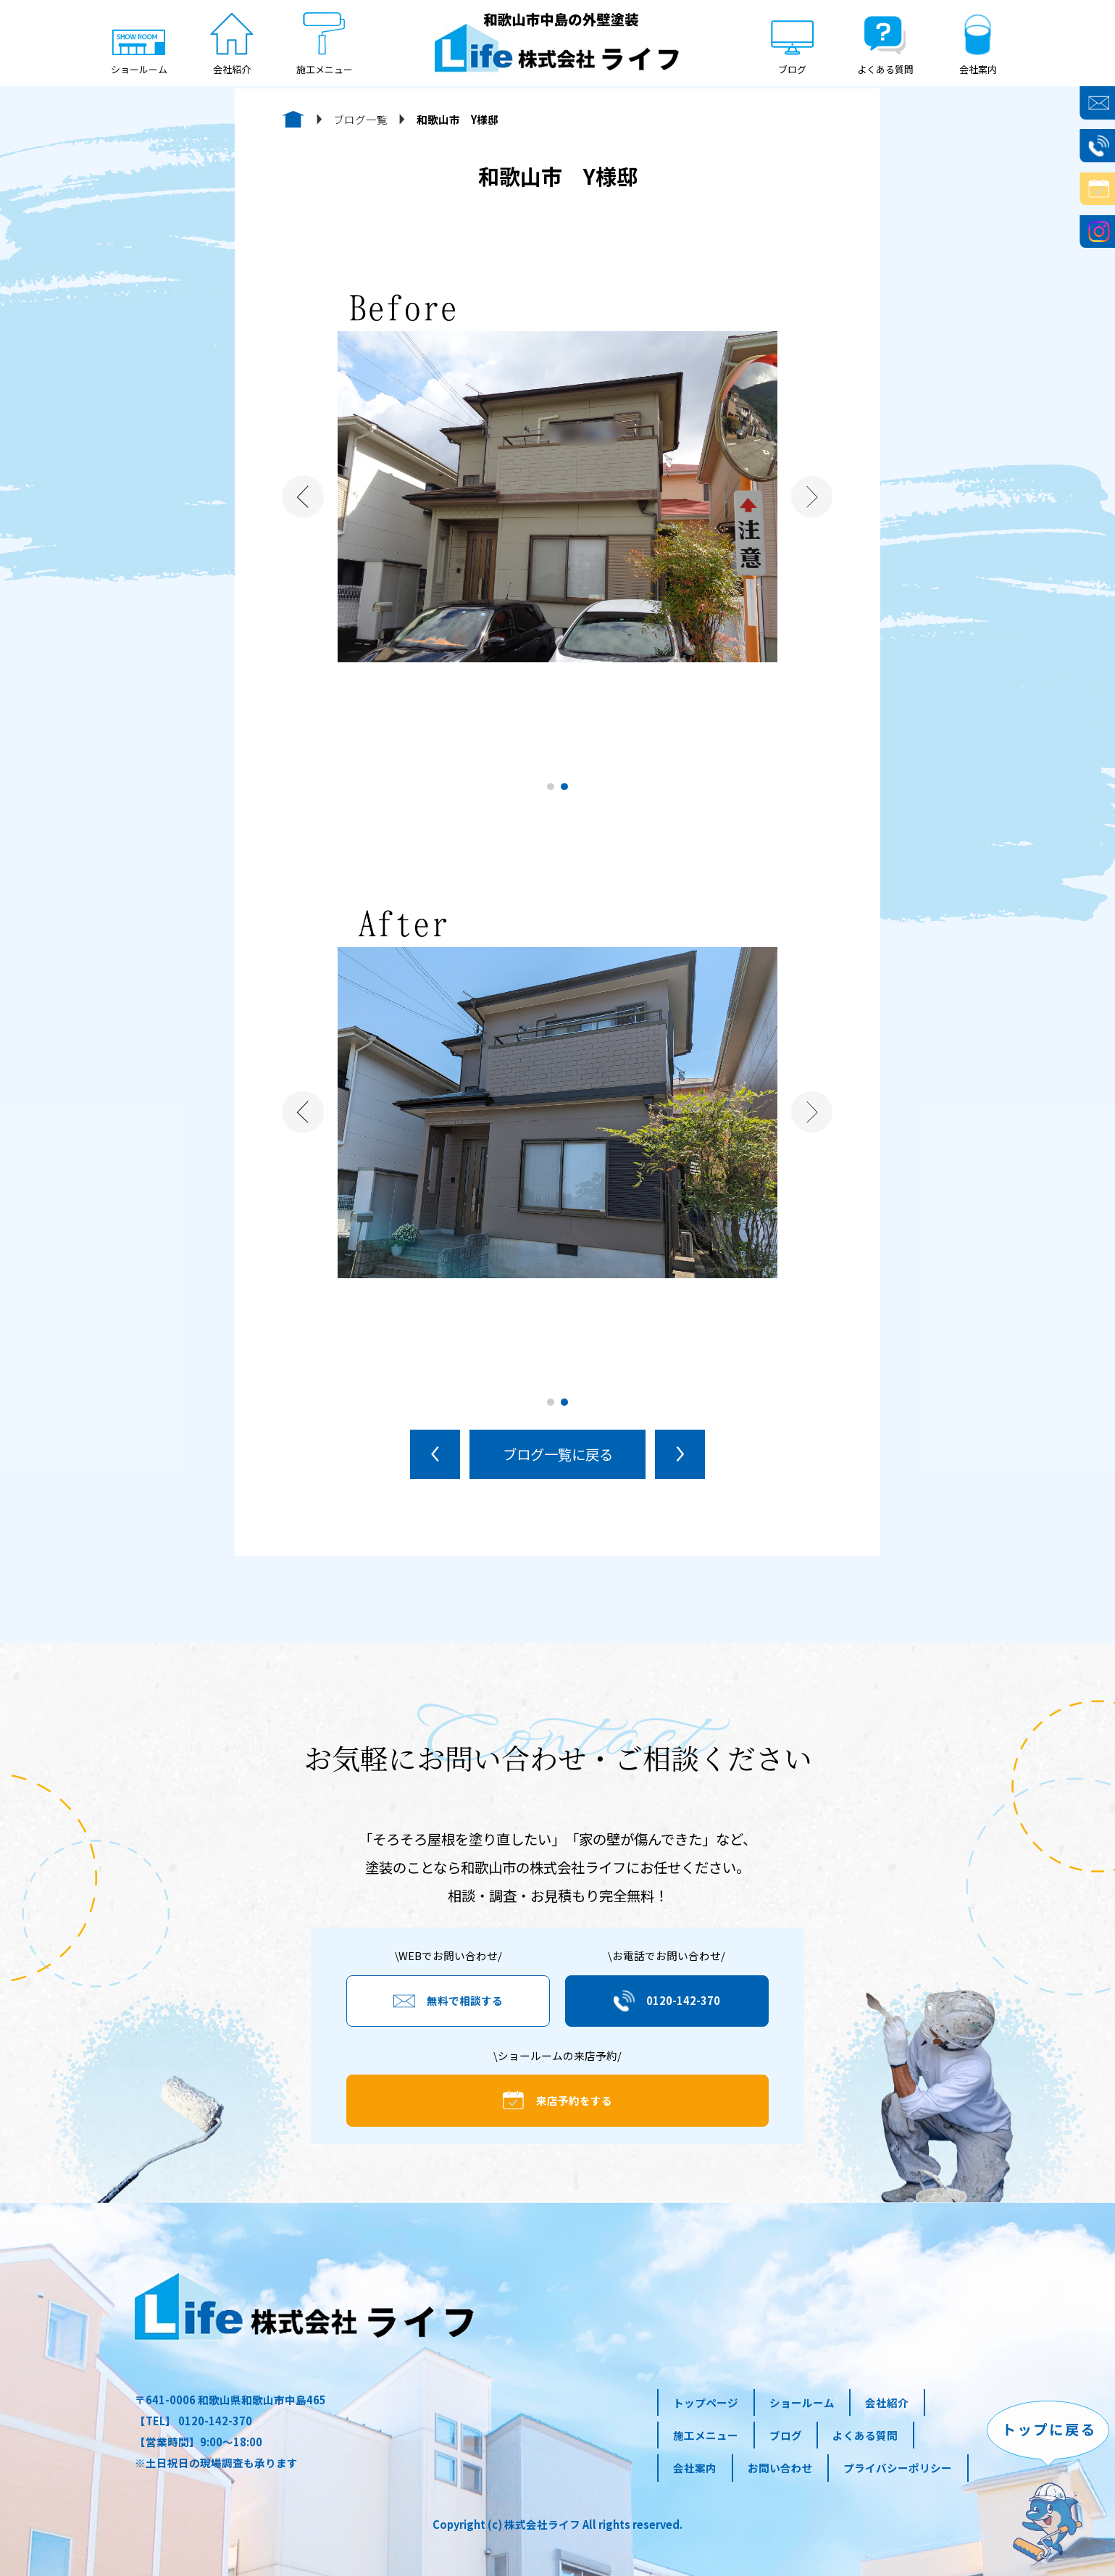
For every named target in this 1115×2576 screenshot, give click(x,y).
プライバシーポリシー (897, 2467)
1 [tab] (550, 787)
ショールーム (802, 2402)
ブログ (785, 2435)
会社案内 (695, 2467)
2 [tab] (564, 787)
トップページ (705, 2402)
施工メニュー (705, 2435)
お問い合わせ (780, 2467)
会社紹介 (887, 2402)
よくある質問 (865, 2435)
